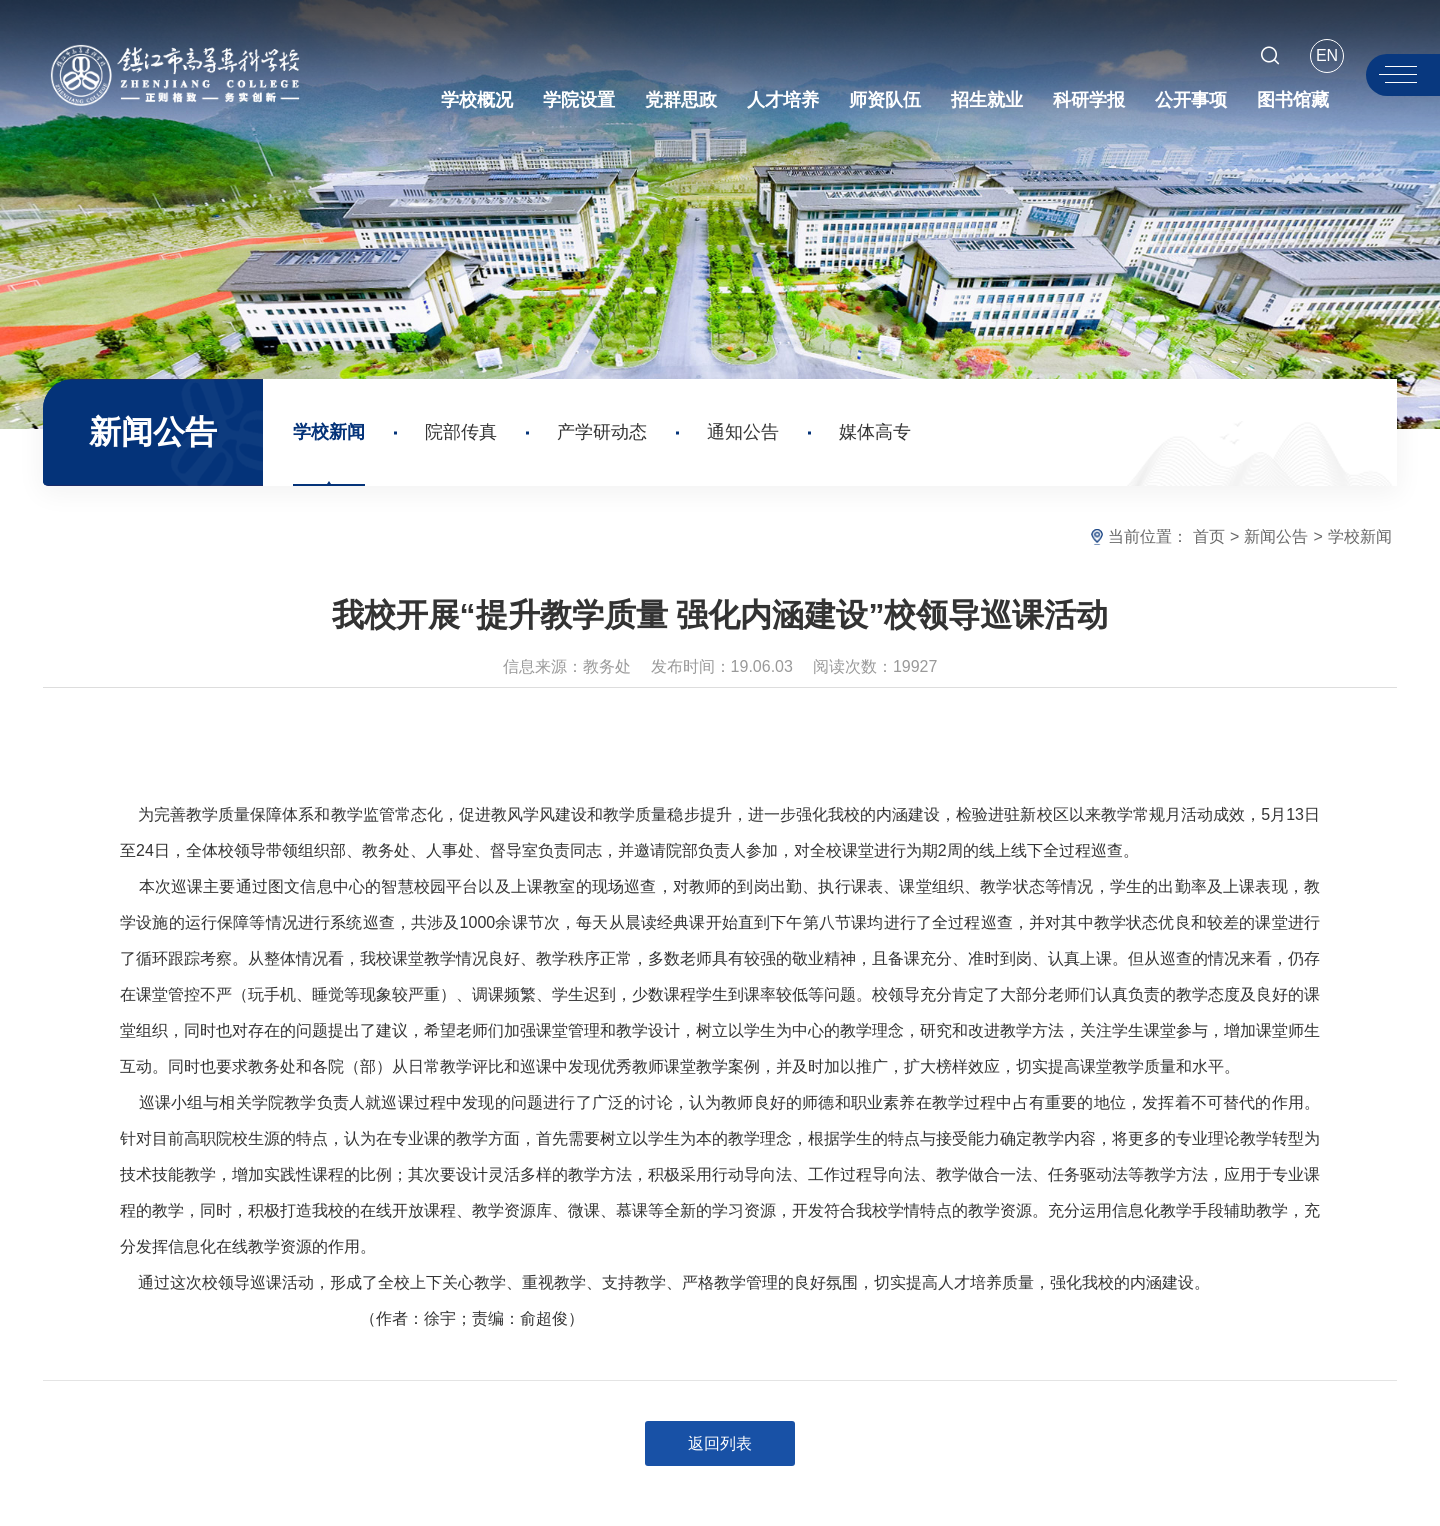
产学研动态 (602, 432)
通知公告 (743, 432)
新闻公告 (1276, 536)
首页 (1209, 536)
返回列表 (720, 1443)
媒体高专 (875, 432)
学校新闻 (329, 432)
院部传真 (461, 432)
